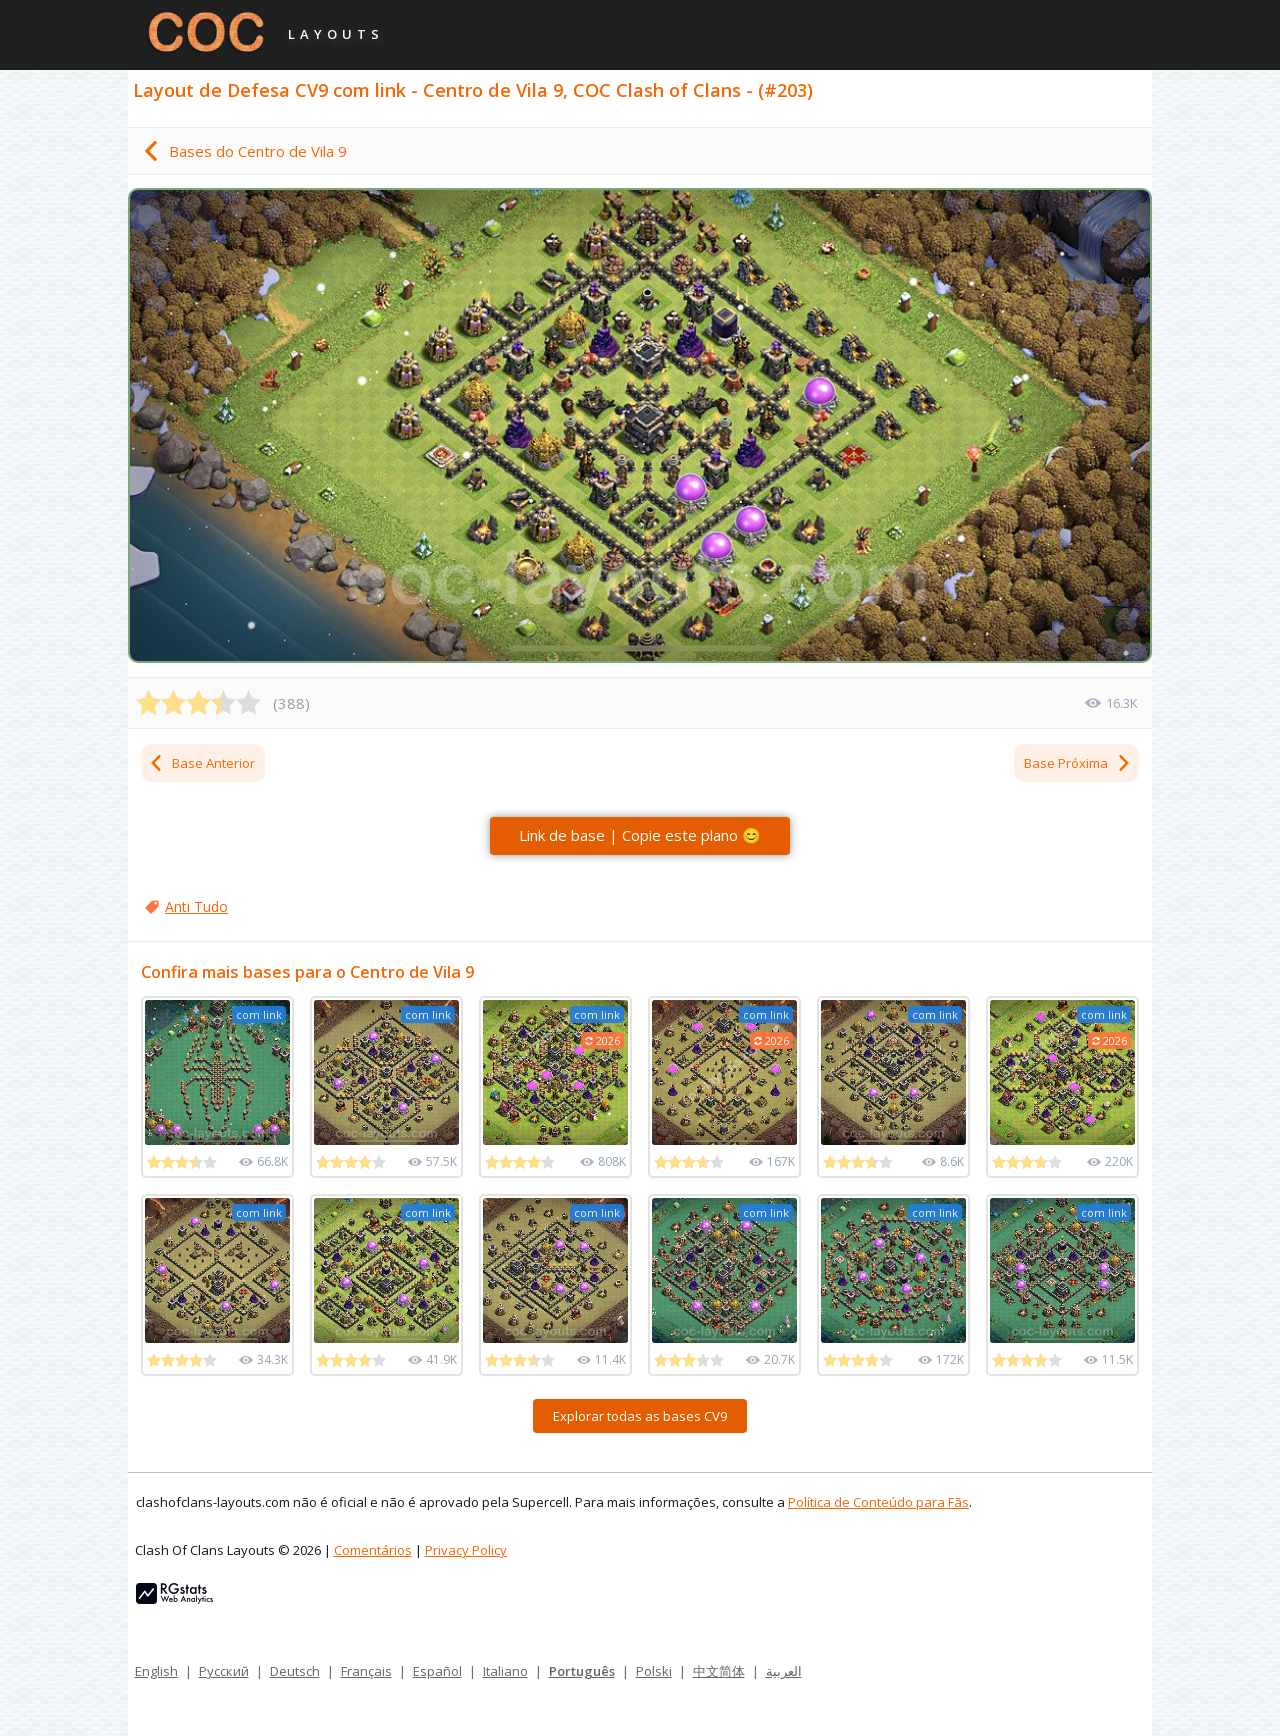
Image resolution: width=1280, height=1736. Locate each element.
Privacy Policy (466, 1550)
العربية (784, 1671)
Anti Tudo (196, 906)
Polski (654, 1671)
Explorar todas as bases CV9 (640, 1416)
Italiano (505, 1671)
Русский (224, 1671)
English (156, 1671)
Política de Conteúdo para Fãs (878, 1502)
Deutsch (295, 1671)
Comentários (373, 1550)
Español (437, 1671)
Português (582, 1671)
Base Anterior (201, 763)
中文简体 (719, 1671)
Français (366, 1671)
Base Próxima (1078, 763)
